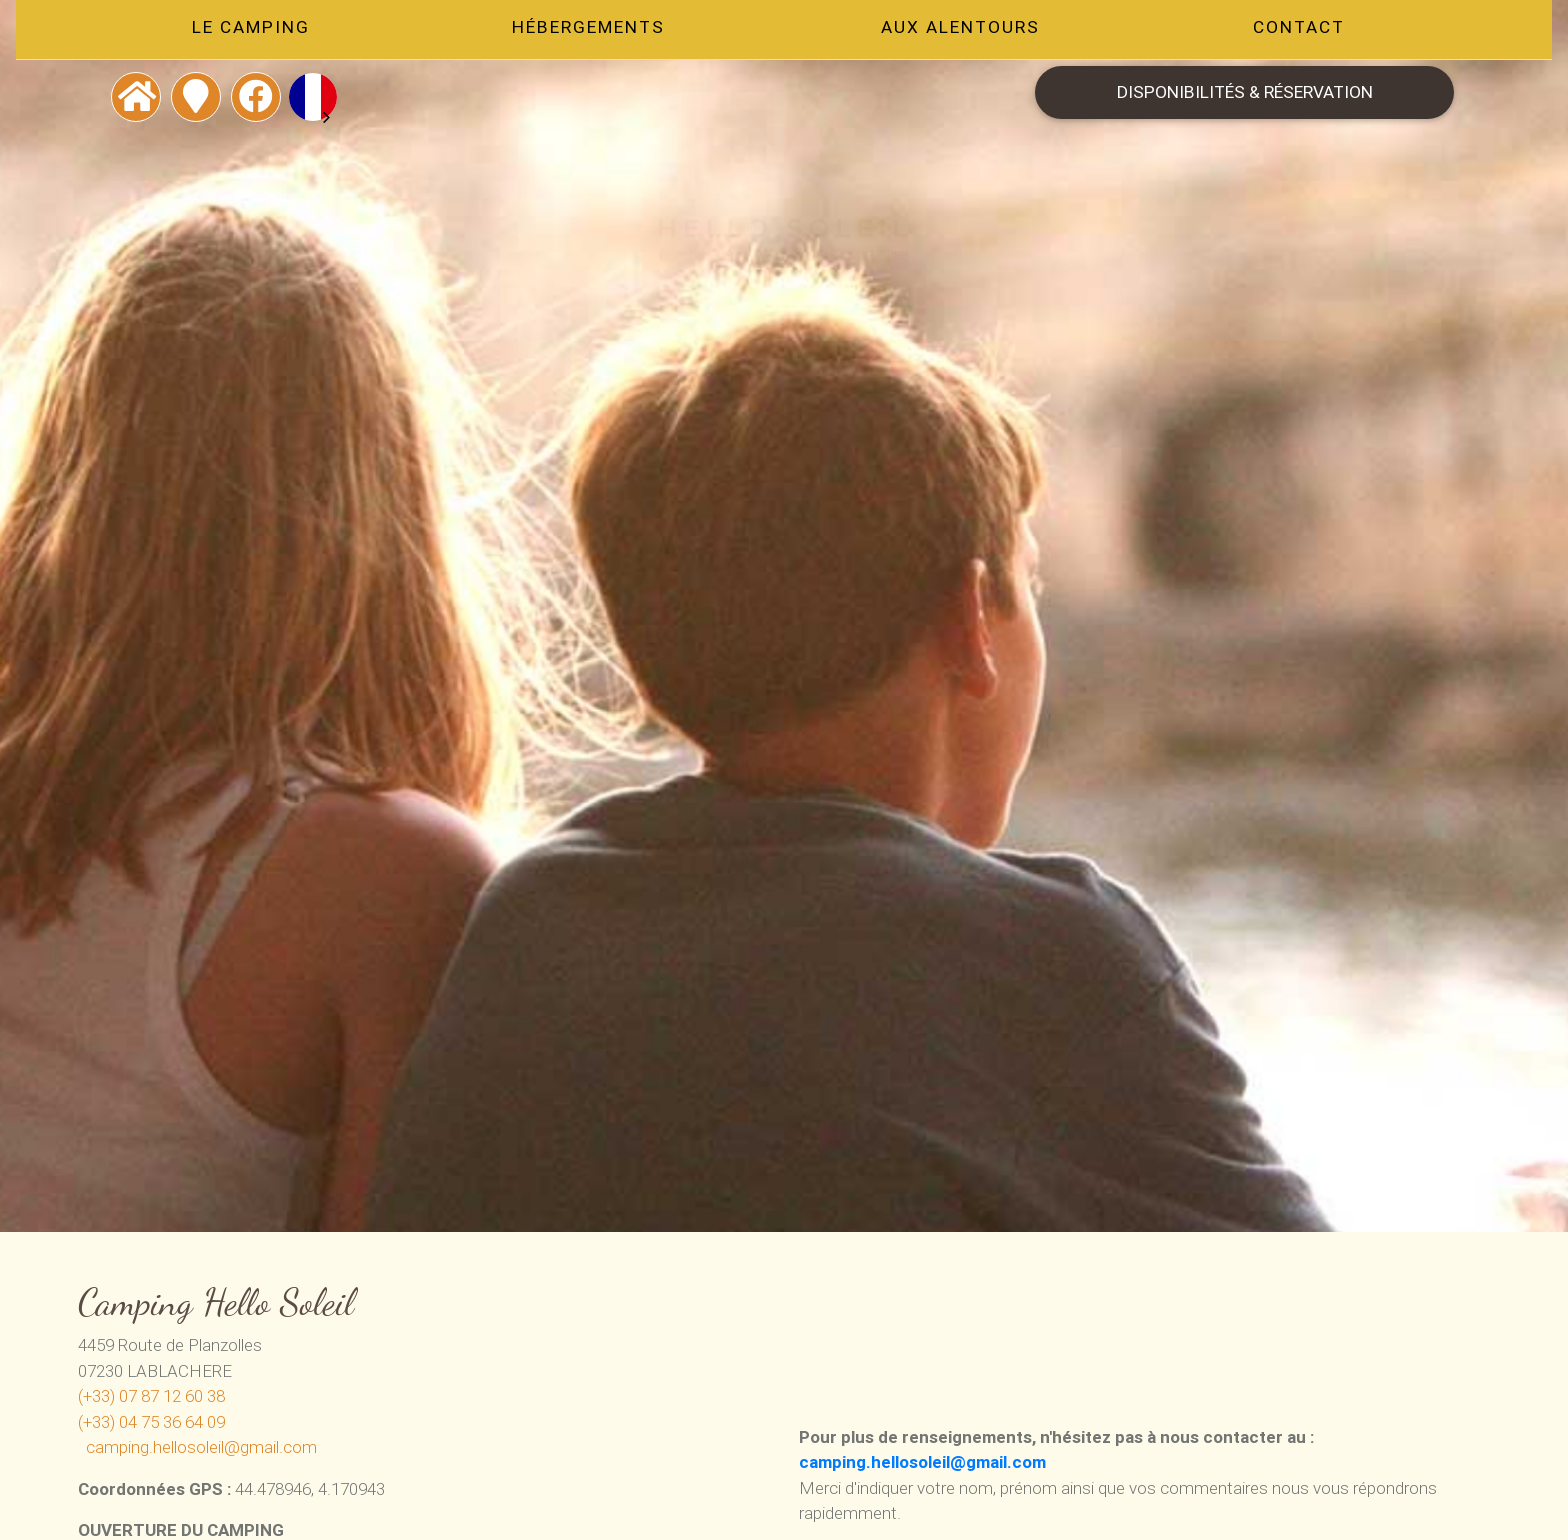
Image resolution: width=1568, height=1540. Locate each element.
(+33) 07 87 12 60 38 (151, 1396)
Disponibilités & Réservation (1254, 96)
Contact (1309, 31)
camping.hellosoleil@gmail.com (201, 1447)
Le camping (240, 31)
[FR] (299, 97)
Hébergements (585, 31)
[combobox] (299, 97)
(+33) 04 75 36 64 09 (151, 1422)
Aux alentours (964, 31)
